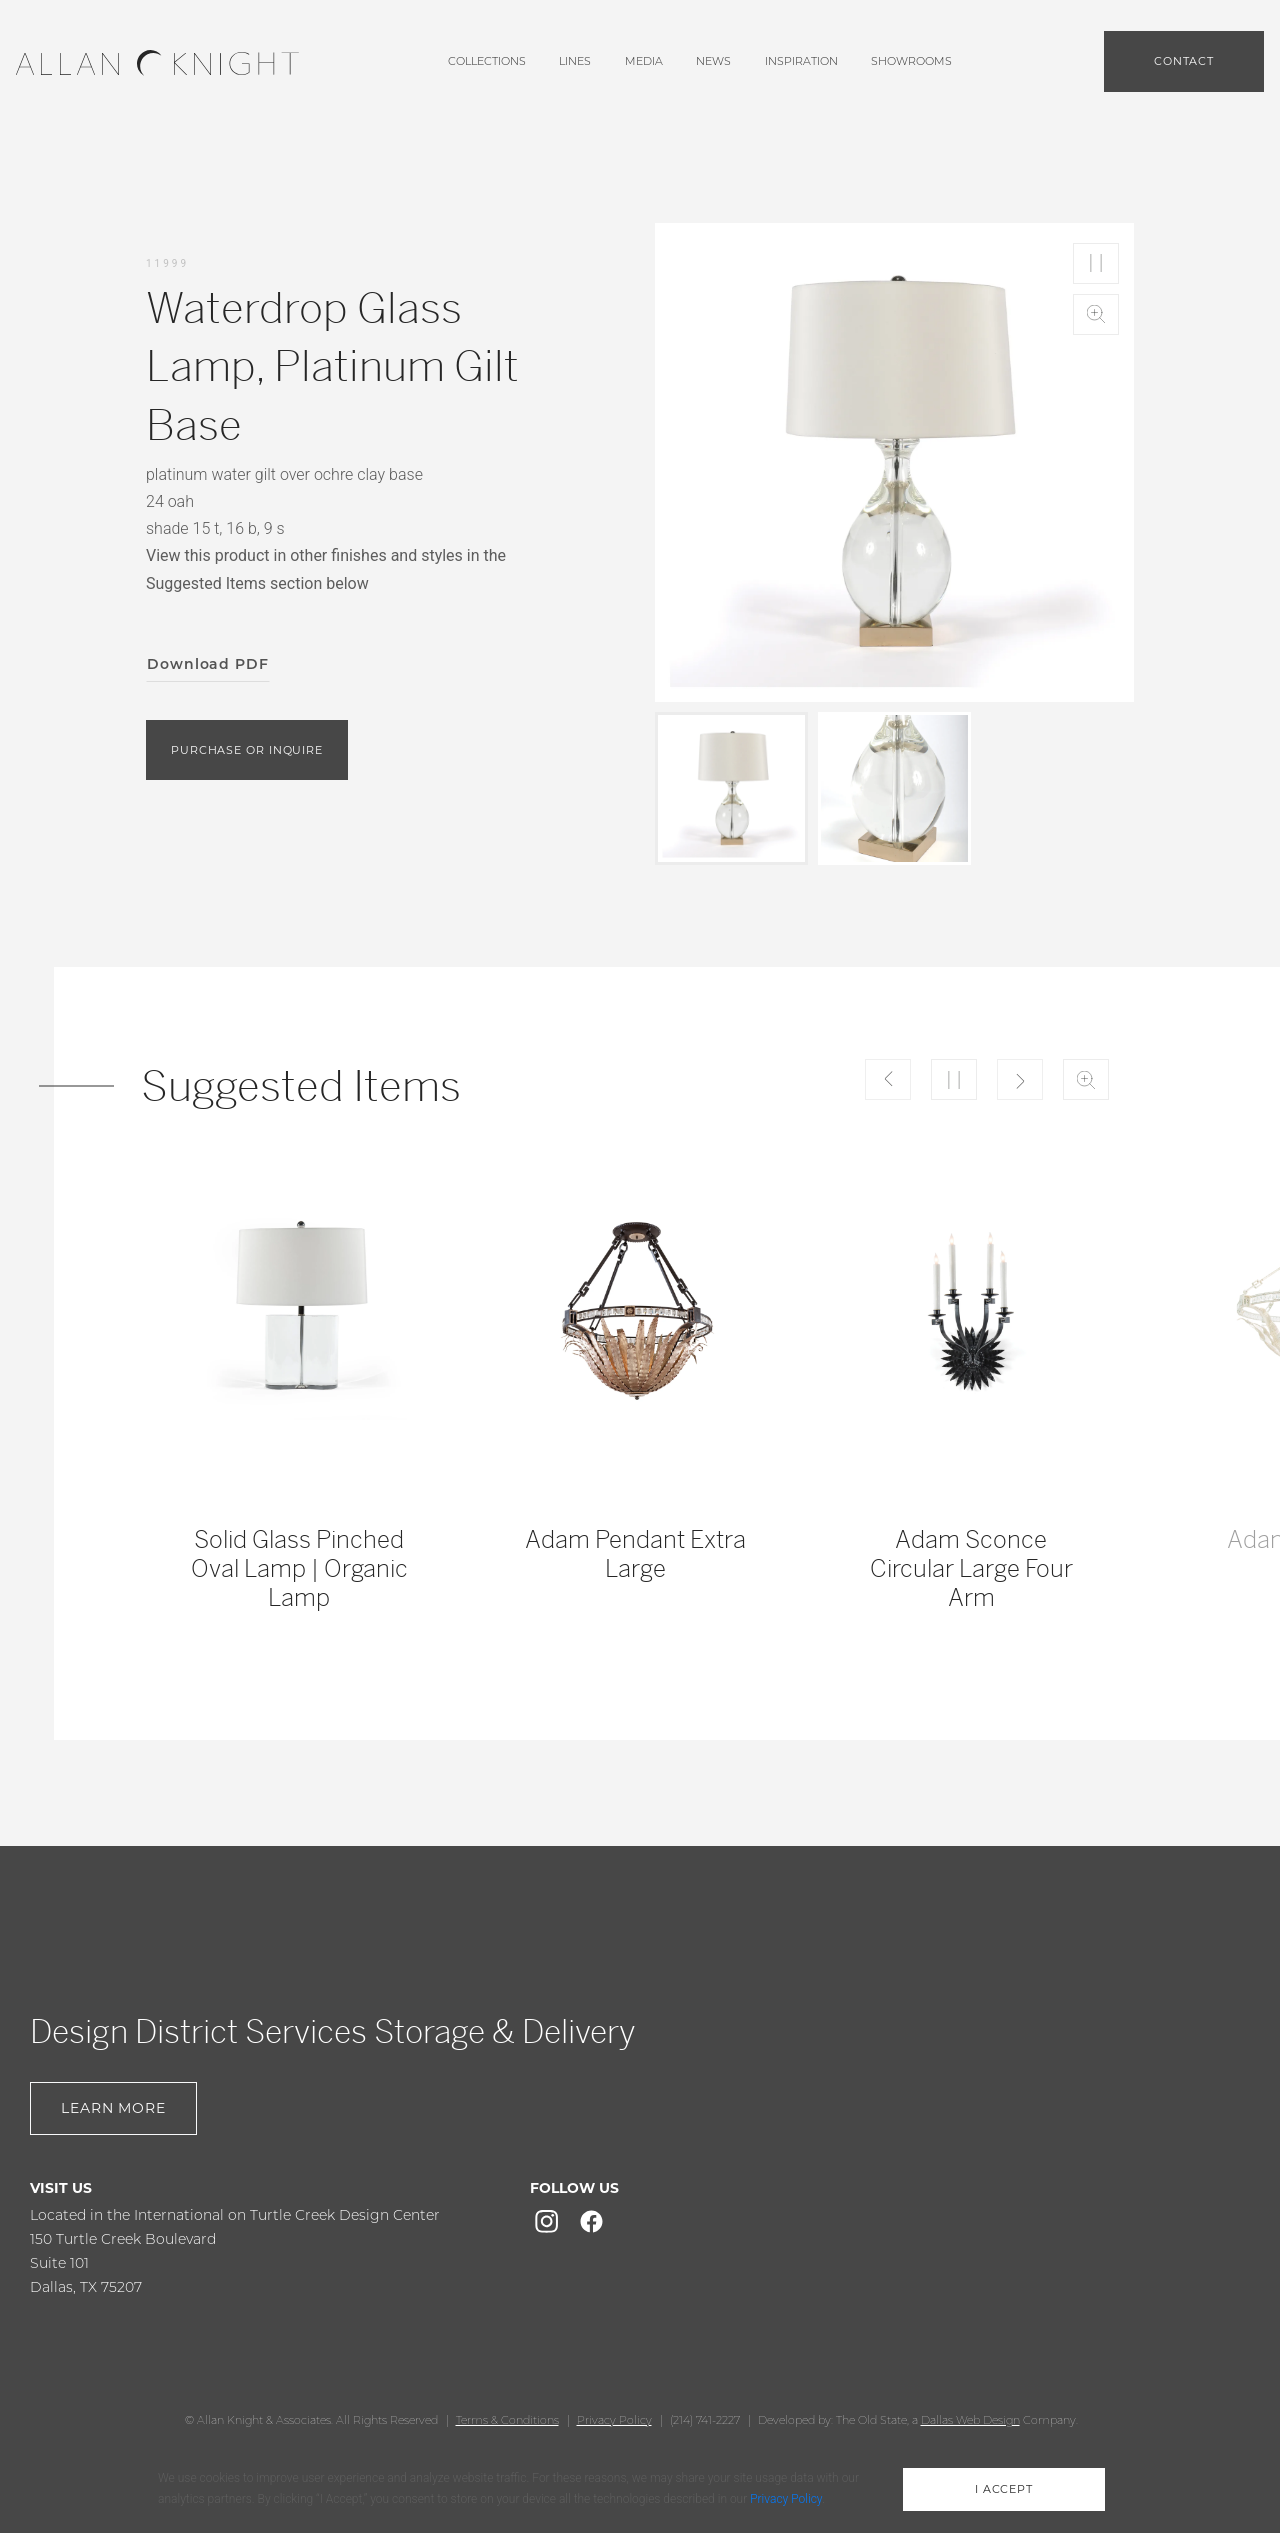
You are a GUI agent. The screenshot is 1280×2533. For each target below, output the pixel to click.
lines (575, 61)
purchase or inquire (247, 750)
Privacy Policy (614, 2420)
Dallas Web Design (970, 2420)
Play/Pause (1096, 263)
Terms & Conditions (507, 2420)
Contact (1184, 61)
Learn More (113, 2108)
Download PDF (208, 664)
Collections (487, 61)
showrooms (911, 61)
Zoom (1096, 314)
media (644, 61)
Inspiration (801, 61)
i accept (1004, 2489)
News (713, 61)
